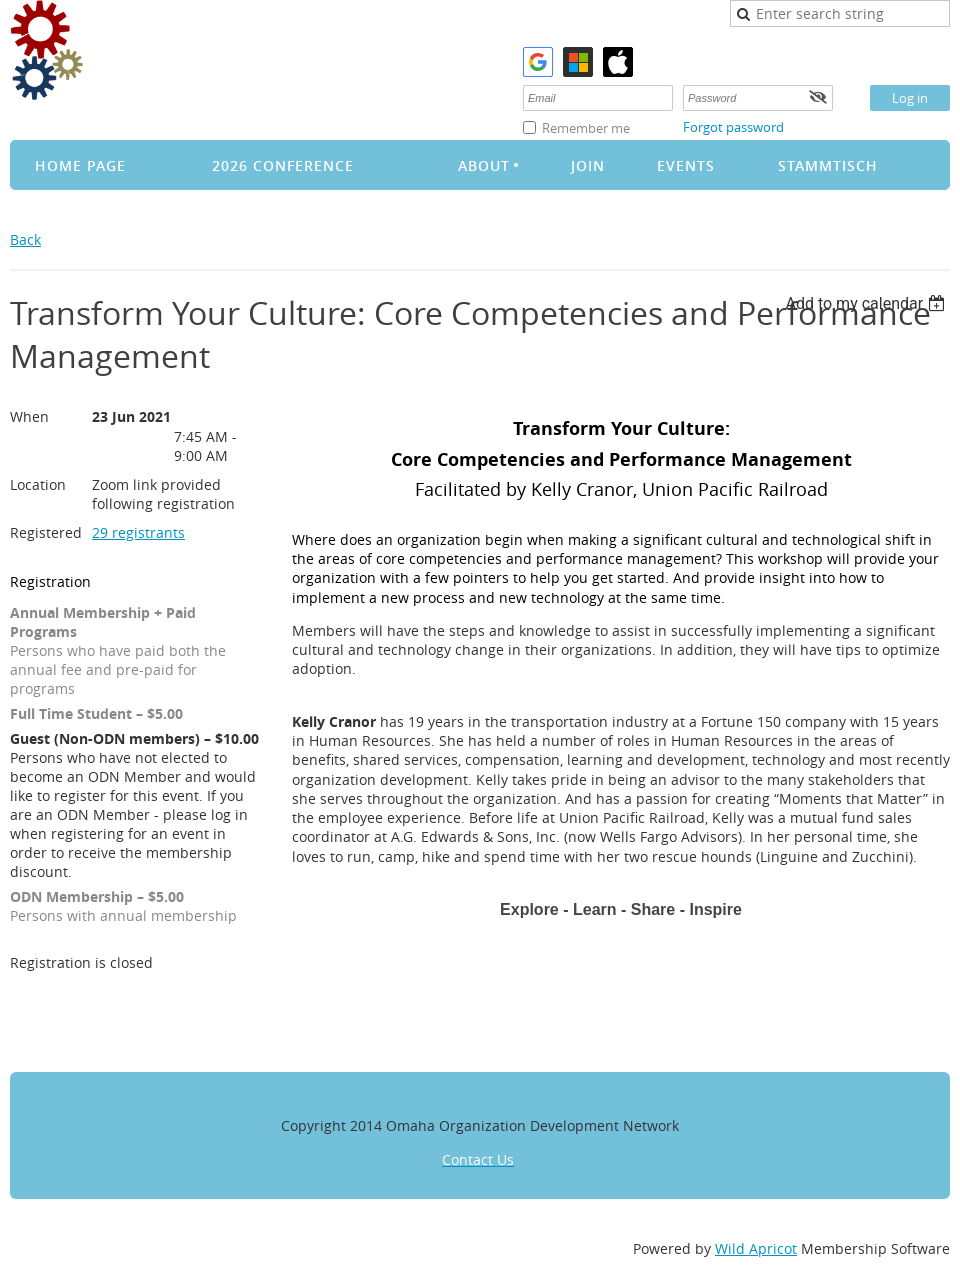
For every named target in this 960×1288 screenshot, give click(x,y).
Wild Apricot (756, 1248)
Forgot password (733, 127)
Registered (46, 532)
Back (25, 239)
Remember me (586, 128)
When (29, 416)
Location (38, 484)
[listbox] (867, 303)
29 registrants (138, 532)
